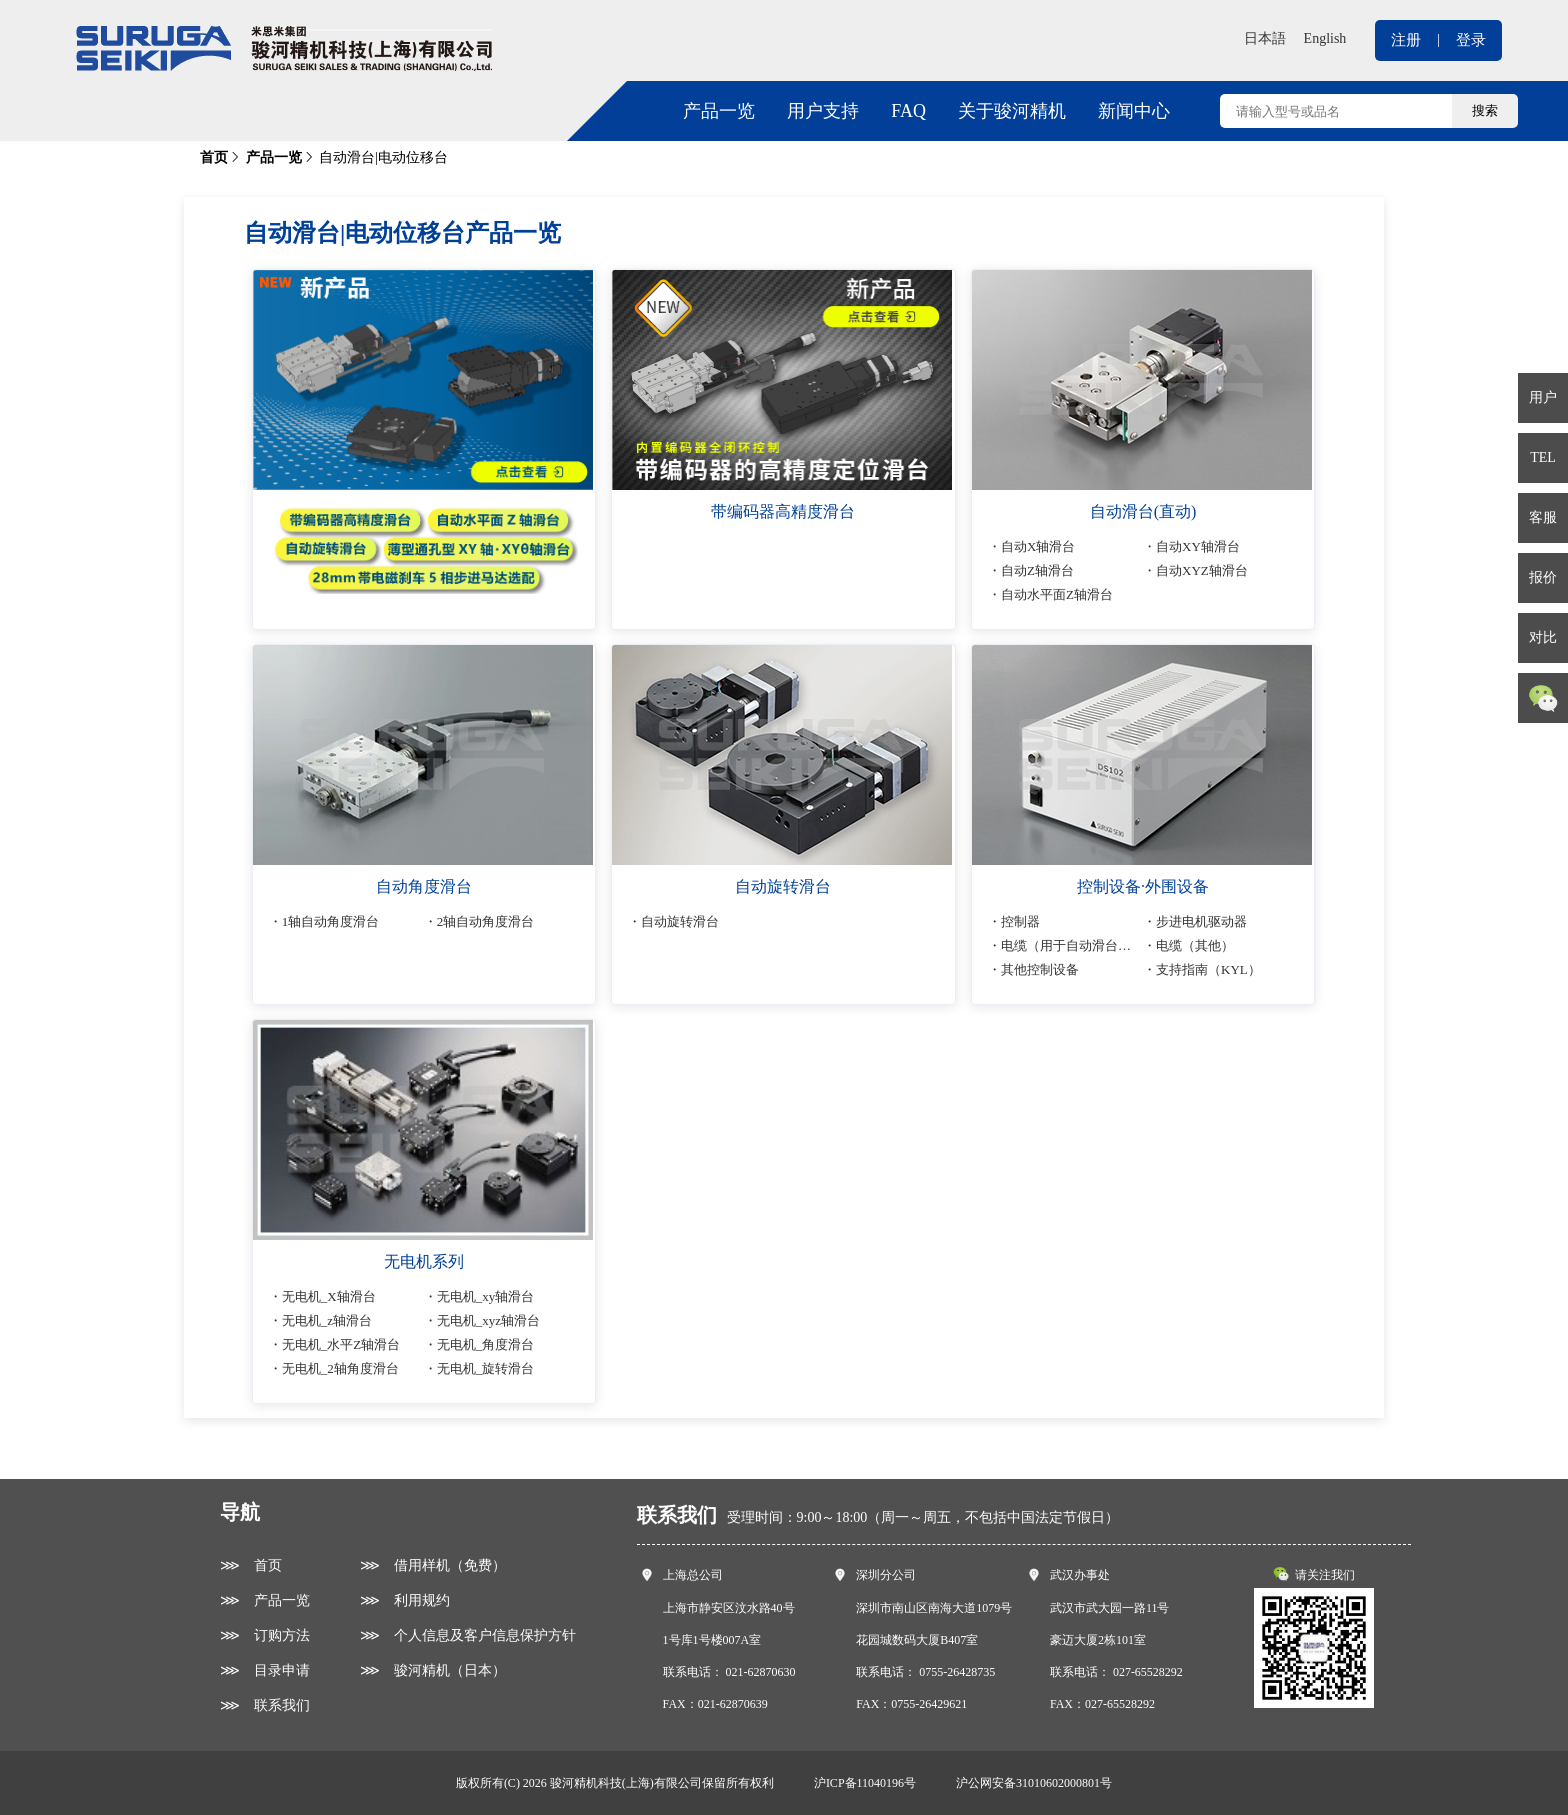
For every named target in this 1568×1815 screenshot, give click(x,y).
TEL (1543, 457)
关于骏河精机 (1012, 111)
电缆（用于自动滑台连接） (1080, 945)
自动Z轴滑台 (1038, 570)
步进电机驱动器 (1201, 921)
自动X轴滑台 (1039, 546)
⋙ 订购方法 (265, 1635)
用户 (1543, 397)
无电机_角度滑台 (486, 1344)
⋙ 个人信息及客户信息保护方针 (468, 1635)
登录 (1471, 40)
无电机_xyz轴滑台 (488, 1320)
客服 (1543, 517)
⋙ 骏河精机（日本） (433, 1670)
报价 (1543, 577)
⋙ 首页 (251, 1565)
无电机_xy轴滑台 (486, 1296)
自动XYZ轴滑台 (1202, 570)
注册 (1406, 40)
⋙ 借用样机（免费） (433, 1565)
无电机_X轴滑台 (330, 1296)
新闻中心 (1134, 111)
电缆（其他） (1195, 945)
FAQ (908, 111)
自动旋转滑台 (681, 921)
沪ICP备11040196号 (865, 1783)
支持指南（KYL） (1208, 969)
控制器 (1021, 921)
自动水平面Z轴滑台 (1058, 594)
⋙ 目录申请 (265, 1670)
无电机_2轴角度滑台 (341, 1368)
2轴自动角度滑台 (486, 921)
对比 (1543, 637)
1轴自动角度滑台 (332, 921)
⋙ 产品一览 (265, 1600)
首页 (214, 157)
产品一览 (719, 111)
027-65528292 (1148, 1672)
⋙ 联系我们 (265, 1705)
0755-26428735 (957, 1672)
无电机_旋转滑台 (486, 1368)
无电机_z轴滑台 (328, 1320)
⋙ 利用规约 (405, 1600)
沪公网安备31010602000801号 (1034, 1783)
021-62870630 (761, 1672)
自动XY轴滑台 (1198, 546)
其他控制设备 (1041, 969)
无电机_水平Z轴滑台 (342, 1344)
